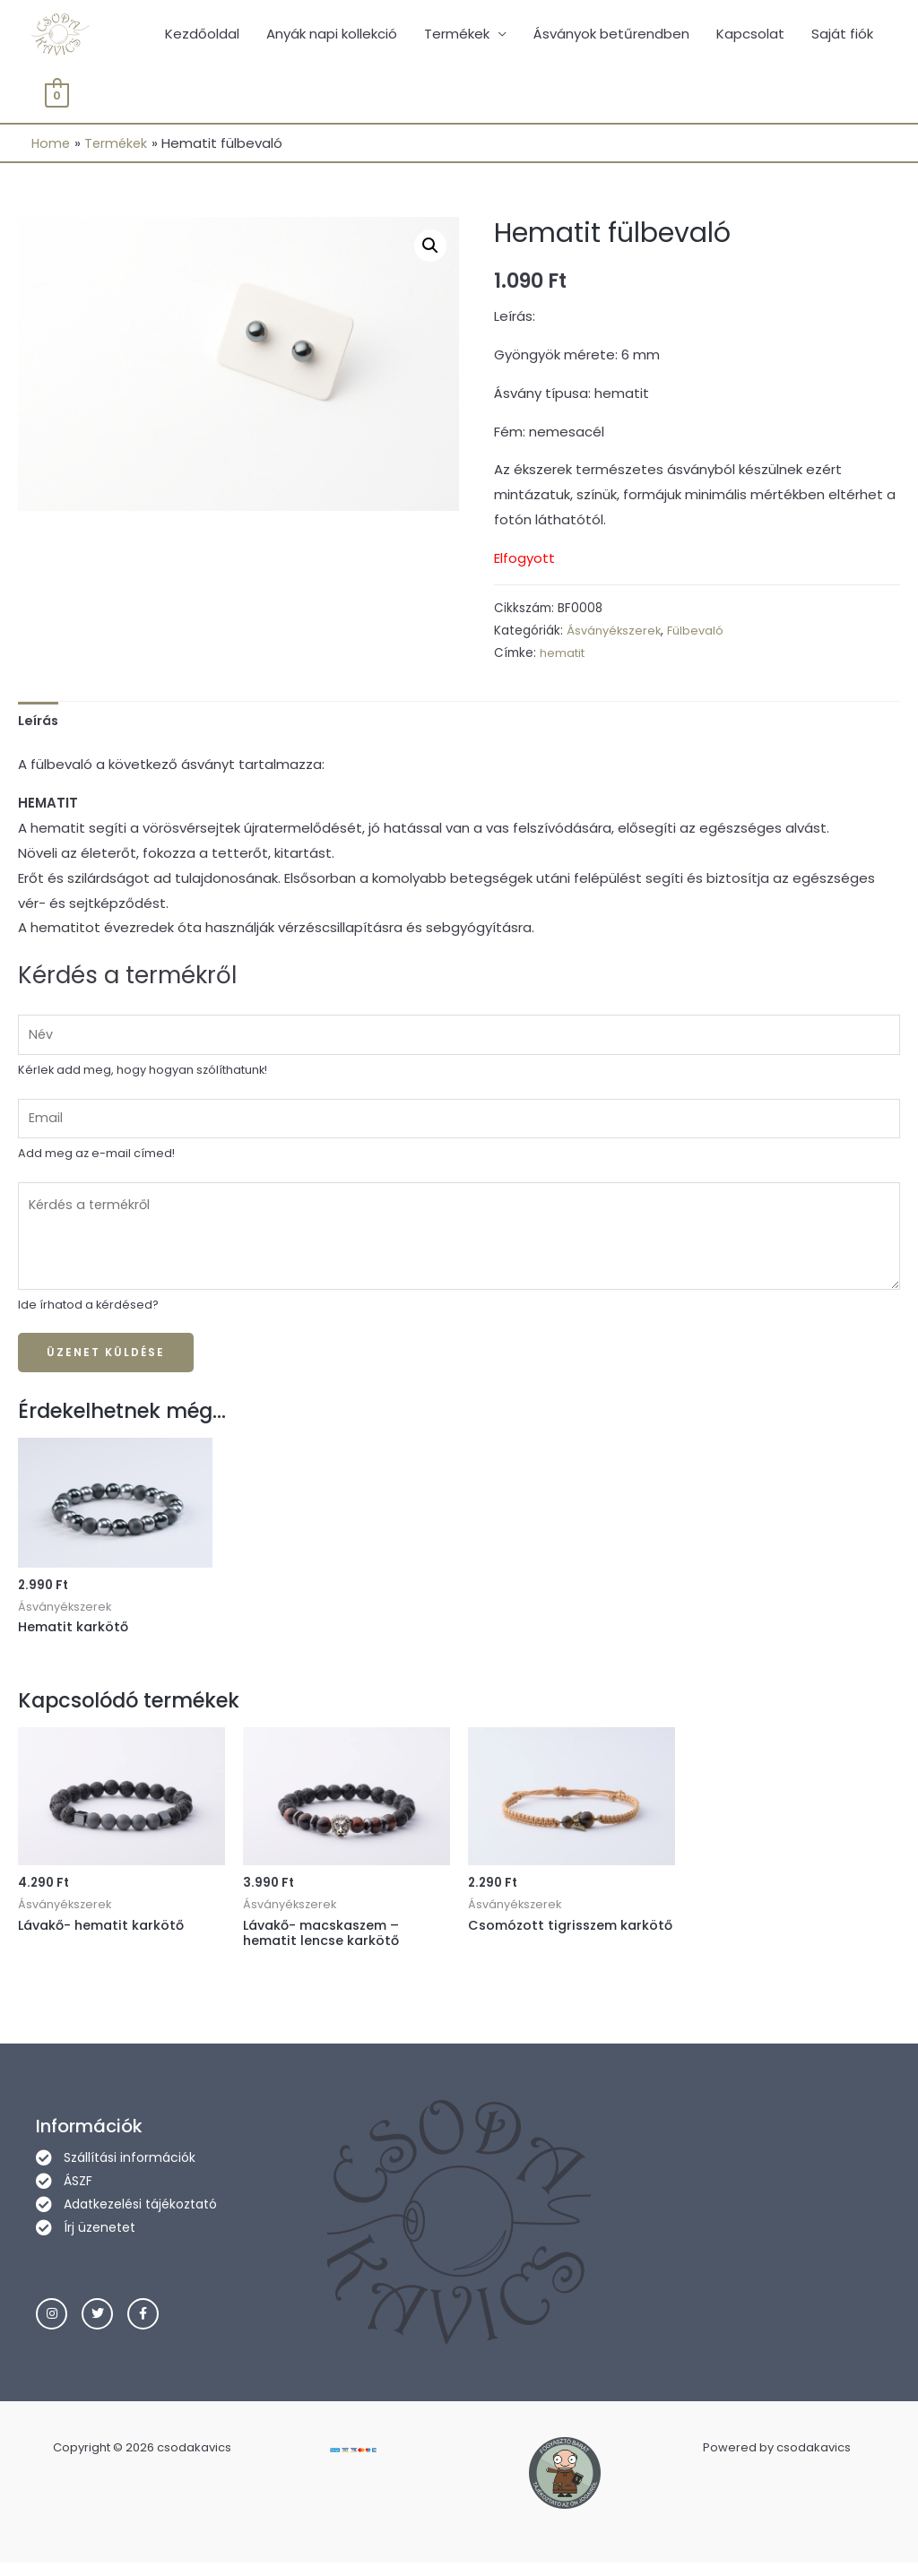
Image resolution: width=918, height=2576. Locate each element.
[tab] (39, 724)
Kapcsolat (750, 35)
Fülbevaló (700, 634)
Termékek (456, 35)
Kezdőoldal (202, 35)
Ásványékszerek (615, 634)
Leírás (39, 723)
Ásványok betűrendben (611, 35)
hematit (564, 656)
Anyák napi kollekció (331, 35)
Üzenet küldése (106, 1362)
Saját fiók (842, 35)
